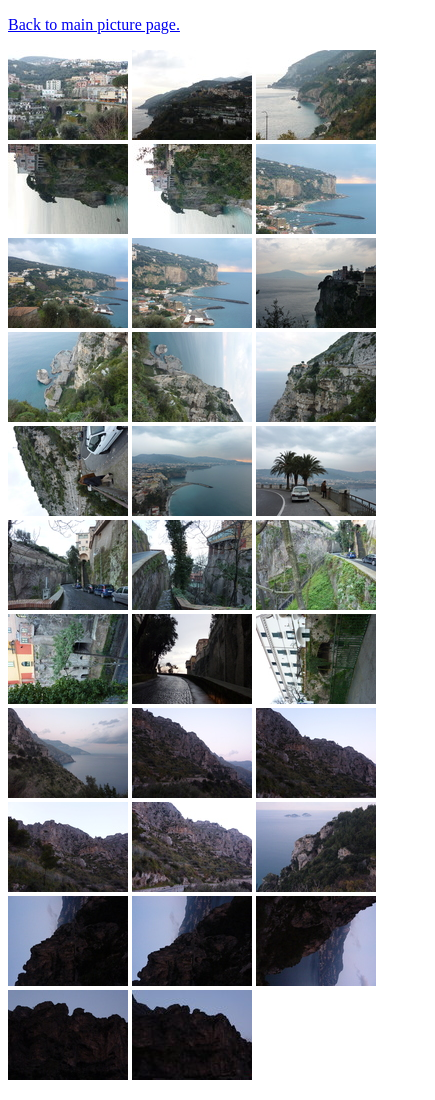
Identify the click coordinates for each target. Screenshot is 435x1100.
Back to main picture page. (94, 24)
